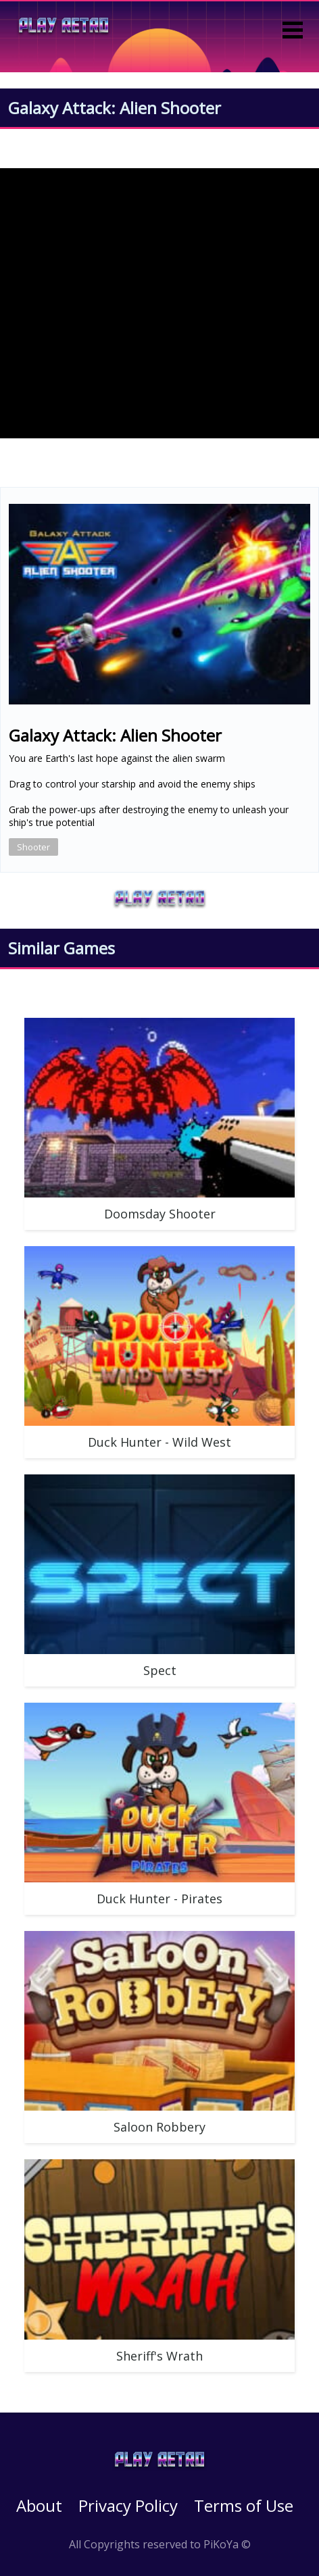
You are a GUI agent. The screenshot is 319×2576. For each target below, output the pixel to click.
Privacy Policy (128, 2505)
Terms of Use (243, 2505)
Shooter (33, 847)
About (39, 2505)
